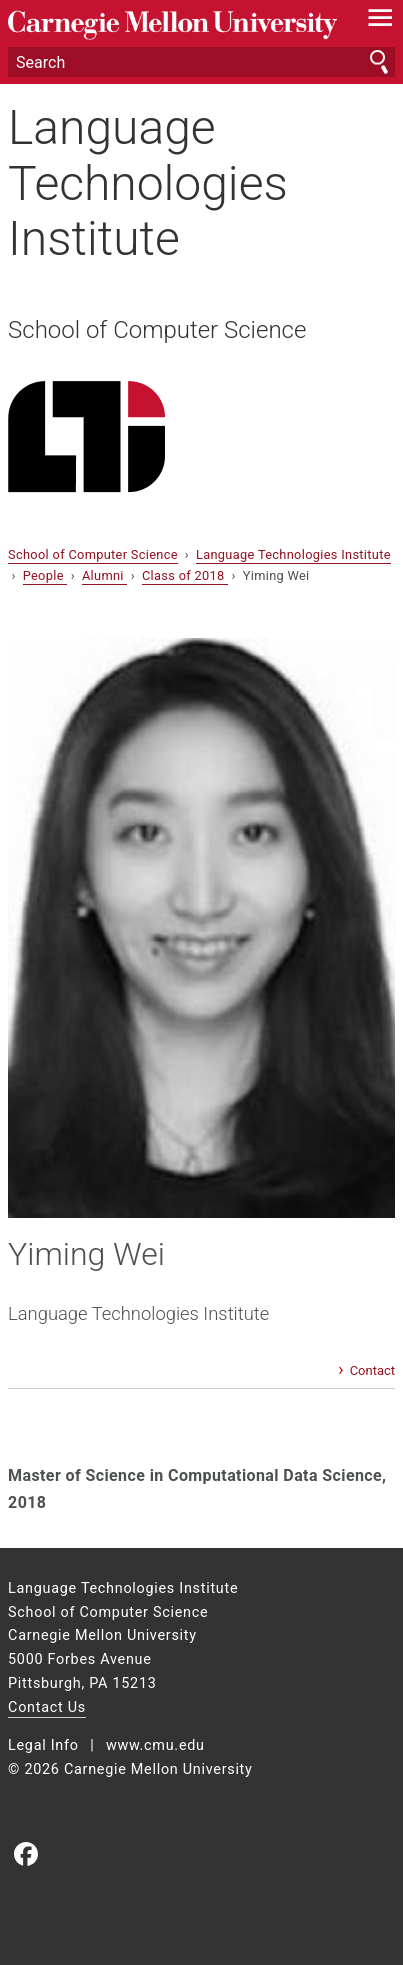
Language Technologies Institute (148, 183)
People (45, 575)
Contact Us (47, 1707)
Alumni (104, 575)
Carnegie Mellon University (172, 25)
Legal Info (43, 1745)
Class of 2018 (185, 575)
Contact (372, 1370)
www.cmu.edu (155, 1745)
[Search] (201, 62)
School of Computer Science (157, 330)
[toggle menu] (380, 22)
